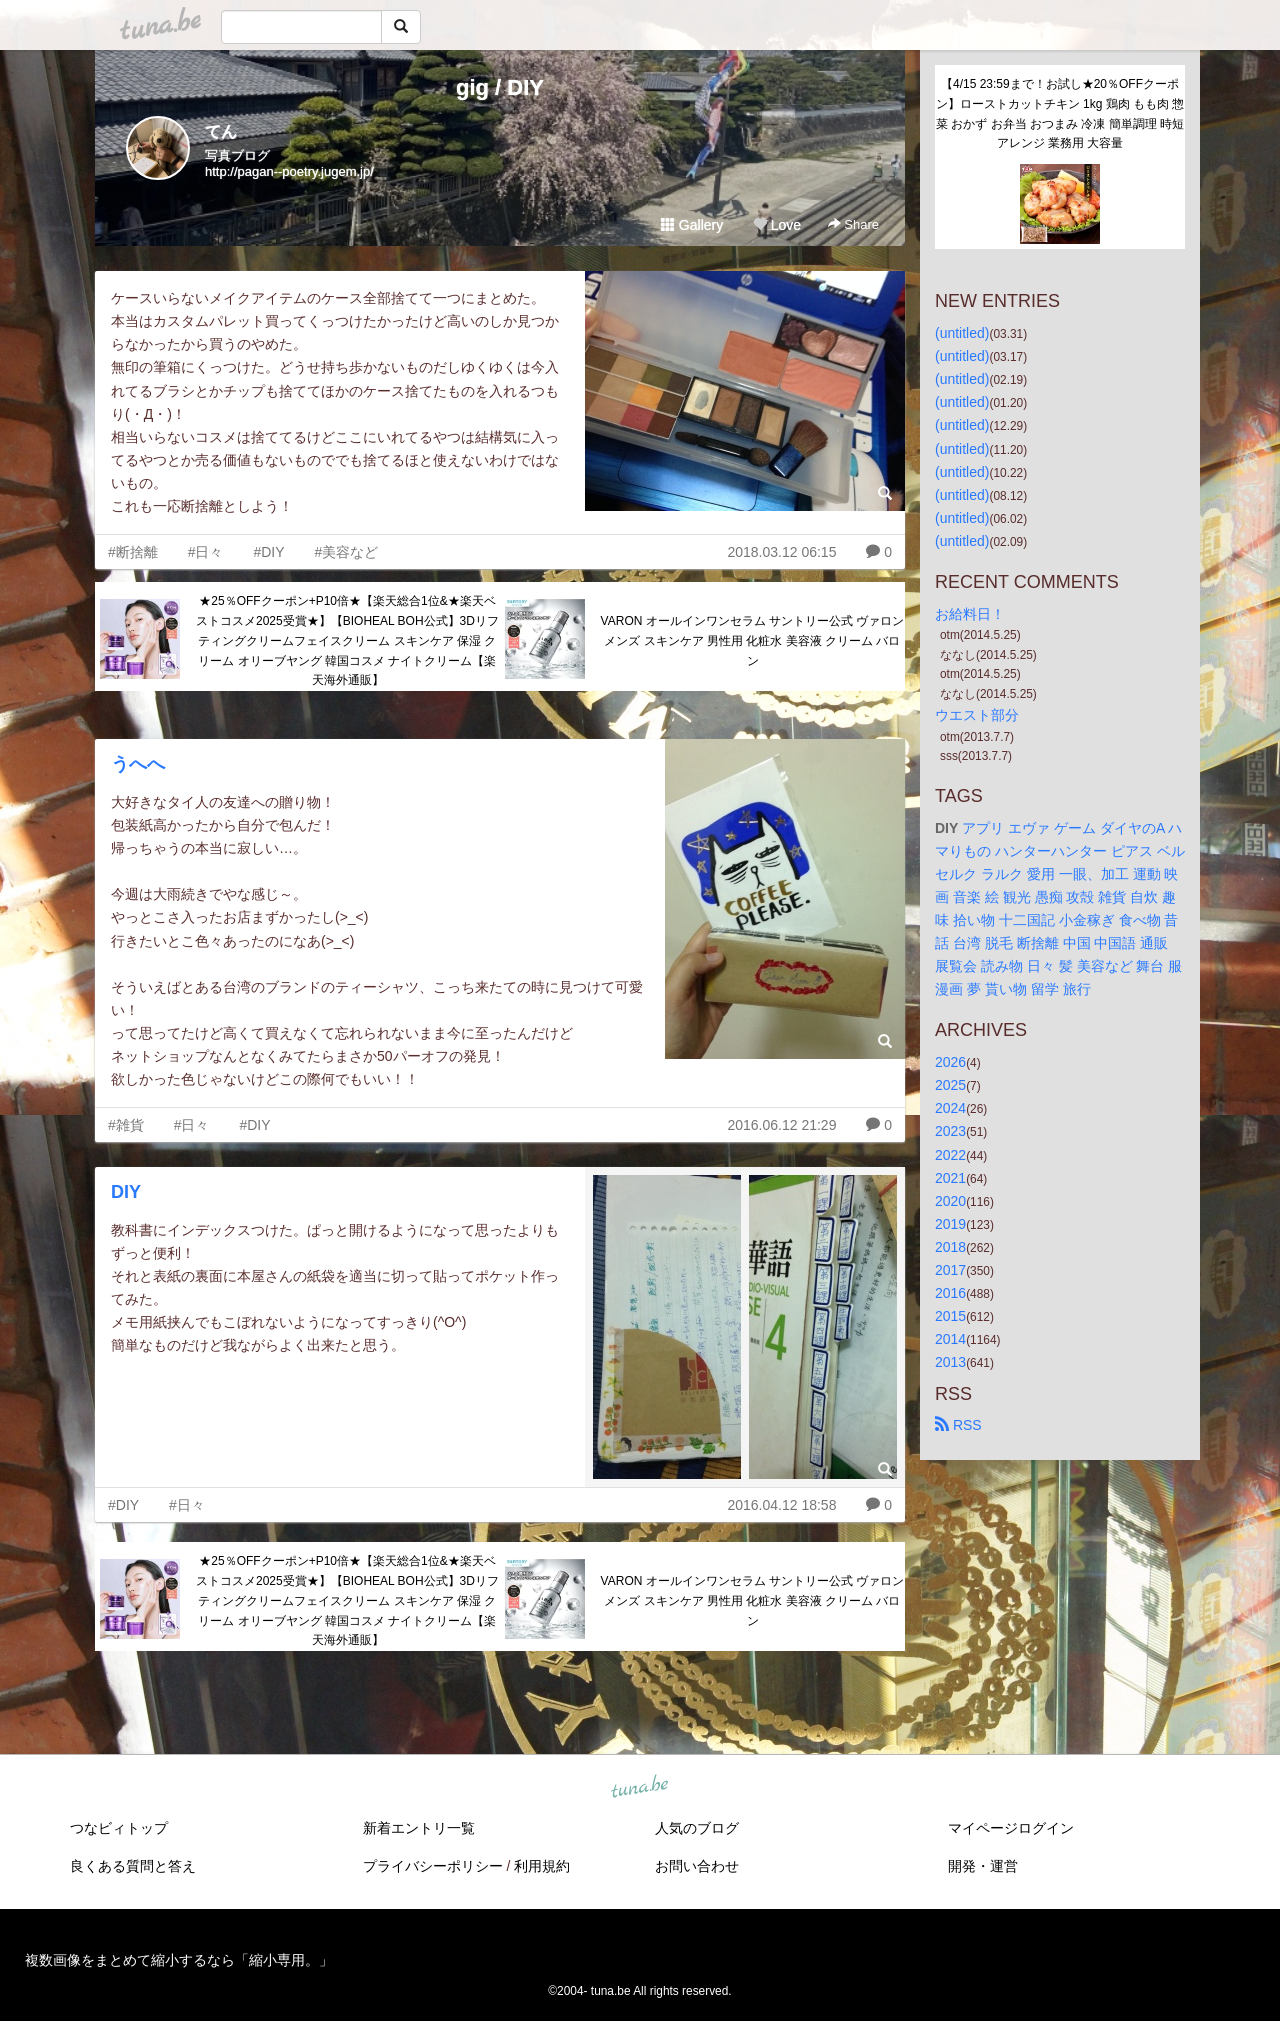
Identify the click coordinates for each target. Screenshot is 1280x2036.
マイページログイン (1011, 1828)
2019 (950, 1224)
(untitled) (962, 333)
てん (221, 131)
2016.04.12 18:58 (781, 1505)
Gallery (692, 225)
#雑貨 (126, 1125)
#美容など (346, 552)
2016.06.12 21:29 (781, 1125)
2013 (950, 1362)
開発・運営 (983, 1866)
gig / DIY (500, 87)
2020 (950, 1201)
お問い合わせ (697, 1866)
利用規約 (542, 1866)
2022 (950, 1155)
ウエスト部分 (977, 715)
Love (777, 225)
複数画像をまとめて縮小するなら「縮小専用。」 (179, 1960)
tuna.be (639, 1788)
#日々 (206, 552)
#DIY (268, 552)
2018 (950, 1247)
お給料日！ (970, 614)
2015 (950, 1316)
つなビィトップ (119, 1828)
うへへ (138, 764)
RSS (958, 1425)
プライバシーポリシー (433, 1866)
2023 (950, 1131)
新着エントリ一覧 (419, 1828)
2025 (950, 1085)
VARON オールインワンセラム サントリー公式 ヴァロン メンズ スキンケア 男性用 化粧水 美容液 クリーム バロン (753, 641)
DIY (126, 1192)
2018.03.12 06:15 (781, 552)
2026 (950, 1062)
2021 (950, 1178)
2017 (950, 1270)
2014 (950, 1339)
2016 (950, 1293)
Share (853, 224)
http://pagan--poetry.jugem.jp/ (289, 171)
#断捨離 (133, 552)
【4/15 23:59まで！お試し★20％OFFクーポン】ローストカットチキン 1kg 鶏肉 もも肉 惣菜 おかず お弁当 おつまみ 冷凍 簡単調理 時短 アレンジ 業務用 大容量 (1060, 113)
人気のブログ (697, 1828)
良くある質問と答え (133, 1866)
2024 (950, 1108)
